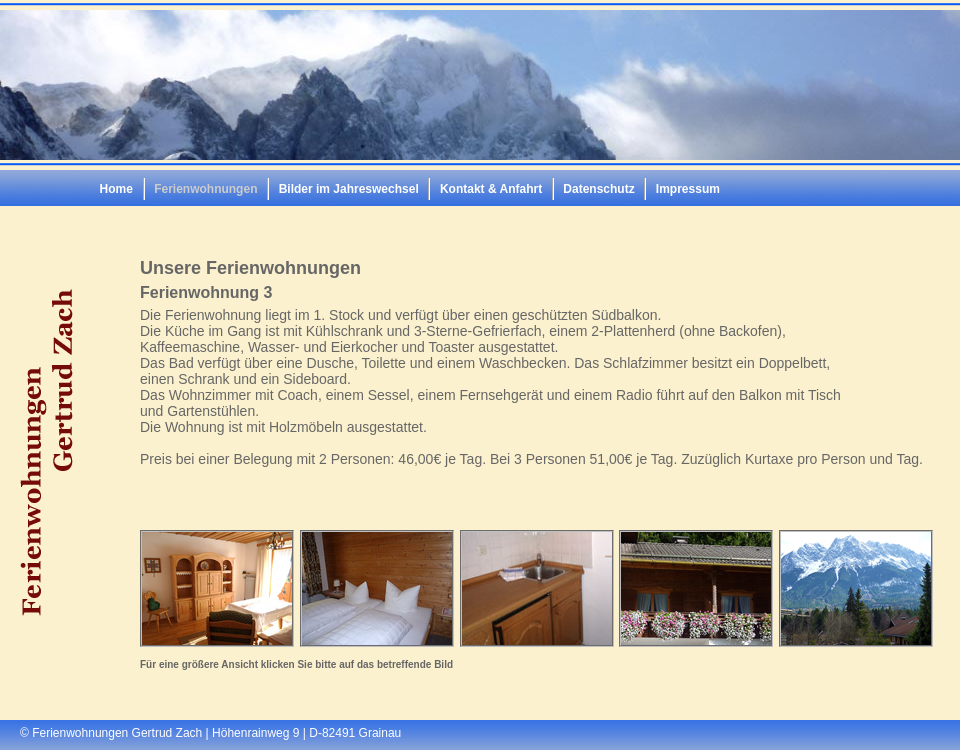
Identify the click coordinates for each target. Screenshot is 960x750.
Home (116, 189)
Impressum (688, 189)
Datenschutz (598, 189)
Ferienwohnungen (205, 189)
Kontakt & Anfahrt (491, 189)
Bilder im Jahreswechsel (349, 189)
